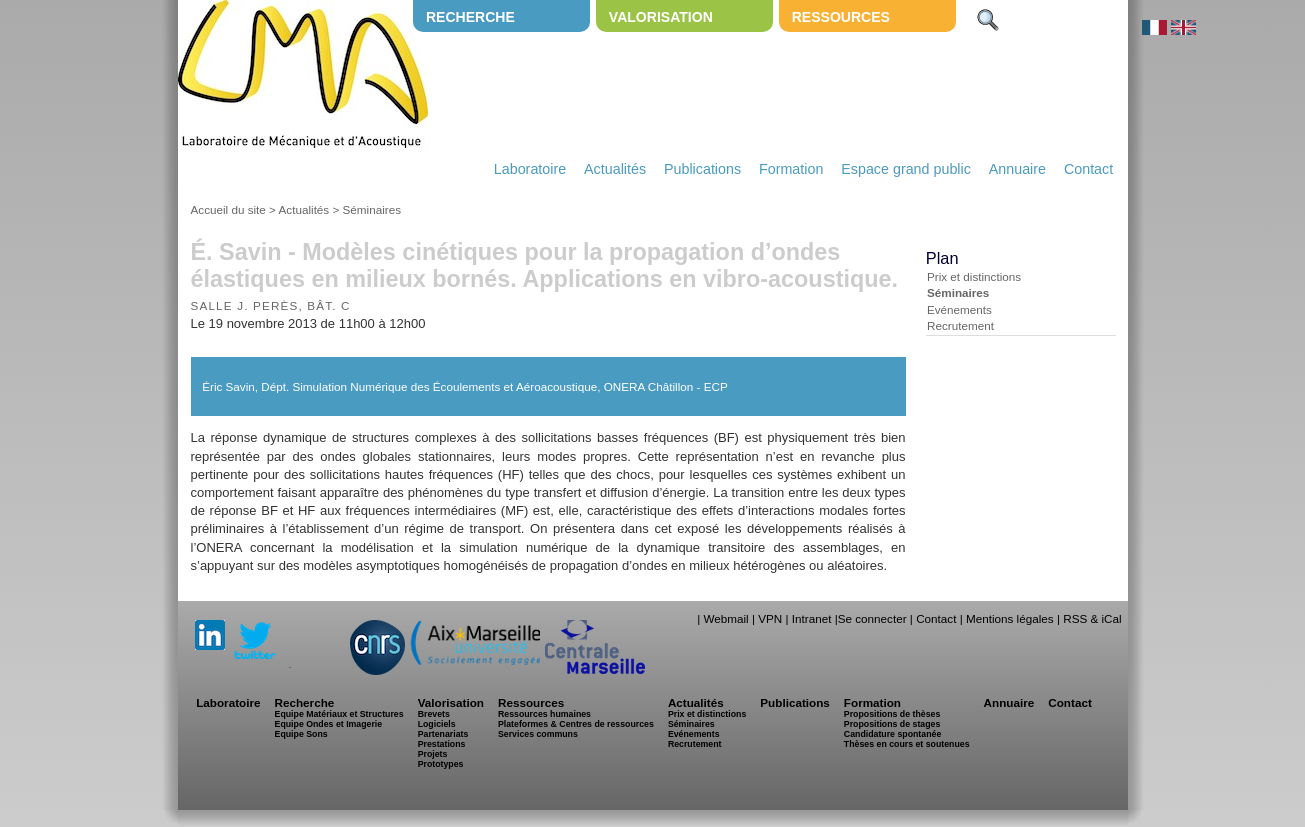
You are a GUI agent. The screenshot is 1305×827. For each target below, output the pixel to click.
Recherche (470, 17)
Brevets (434, 714)
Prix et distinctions (974, 276)
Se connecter (872, 618)
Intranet (812, 618)
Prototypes (441, 764)
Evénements (959, 309)
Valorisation (661, 17)
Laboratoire (530, 169)
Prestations (442, 744)
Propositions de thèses (892, 714)
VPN (770, 618)
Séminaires (372, 209)
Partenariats (443, 734)
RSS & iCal (1092, 618)
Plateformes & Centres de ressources (576, 724)
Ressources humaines (544, 714)
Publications (702, 169)
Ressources (841, 17)
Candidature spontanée (892, 734)
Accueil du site (228, 209)
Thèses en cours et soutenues (907, 744)
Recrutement (960, 325)
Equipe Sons (301, 734)
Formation (791, 169)
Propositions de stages (892, 724)
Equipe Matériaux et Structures (339, 714)
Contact (1088, 169)
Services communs (538, 734)
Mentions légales (1010, 618)
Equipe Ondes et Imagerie (329, 724)
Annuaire (1017, 169)
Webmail (725, 618)
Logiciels (437, 724)
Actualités (615, 169)
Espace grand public (906, 169)
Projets (433, 754)
